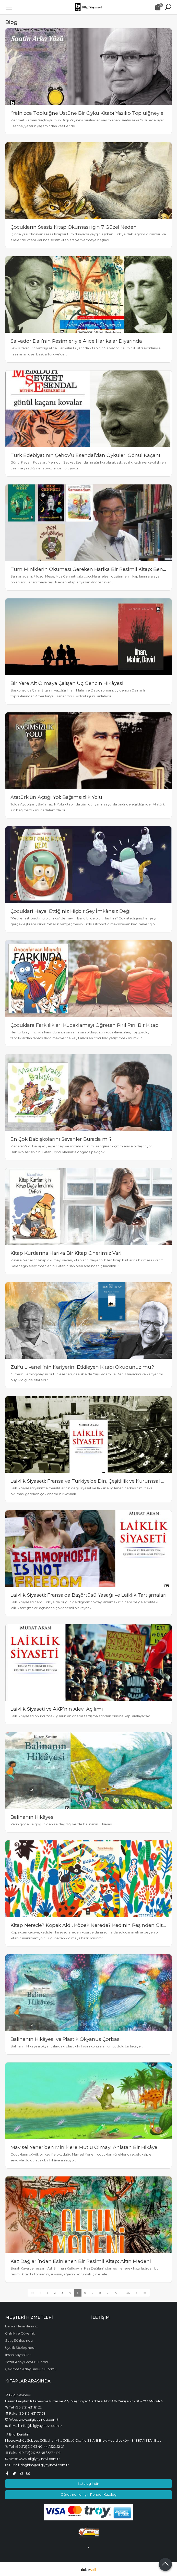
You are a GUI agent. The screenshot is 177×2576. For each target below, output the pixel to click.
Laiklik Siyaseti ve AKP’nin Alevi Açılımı (56, 1709)
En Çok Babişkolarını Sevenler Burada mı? (61, 1139)
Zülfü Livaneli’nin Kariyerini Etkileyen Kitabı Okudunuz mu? (82, 1367)
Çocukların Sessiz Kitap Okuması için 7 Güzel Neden (73, 227)
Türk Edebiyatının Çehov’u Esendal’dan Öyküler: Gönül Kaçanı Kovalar (88, 455)
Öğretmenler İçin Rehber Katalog (88, 2494)
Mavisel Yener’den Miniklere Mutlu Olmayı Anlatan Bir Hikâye (83, 2147)
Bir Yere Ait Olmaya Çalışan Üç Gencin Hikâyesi (66, 683)
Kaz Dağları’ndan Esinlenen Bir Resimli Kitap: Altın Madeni (80, 2261)
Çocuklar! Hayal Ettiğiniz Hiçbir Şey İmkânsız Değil (71, 911)
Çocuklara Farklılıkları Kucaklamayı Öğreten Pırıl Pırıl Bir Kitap (84, 1025)
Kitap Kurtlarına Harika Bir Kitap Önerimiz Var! (66, 1253)
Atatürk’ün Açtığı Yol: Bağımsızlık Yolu (56, 797)
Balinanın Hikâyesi (32, 1817)
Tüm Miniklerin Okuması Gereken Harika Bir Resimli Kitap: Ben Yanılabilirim (88, 569)
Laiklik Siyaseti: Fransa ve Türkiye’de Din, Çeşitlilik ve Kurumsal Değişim (88, 1481)
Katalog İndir (88, 2483)
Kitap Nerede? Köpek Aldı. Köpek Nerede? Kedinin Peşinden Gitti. (88, 1925)
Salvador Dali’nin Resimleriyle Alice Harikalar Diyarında (76, 341)
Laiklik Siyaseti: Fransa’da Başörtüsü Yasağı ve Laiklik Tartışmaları (88, 1595)
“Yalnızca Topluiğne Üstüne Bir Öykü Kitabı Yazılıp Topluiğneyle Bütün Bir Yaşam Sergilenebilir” (88, 113)
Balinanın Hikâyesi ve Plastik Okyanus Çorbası (65, 2039)
